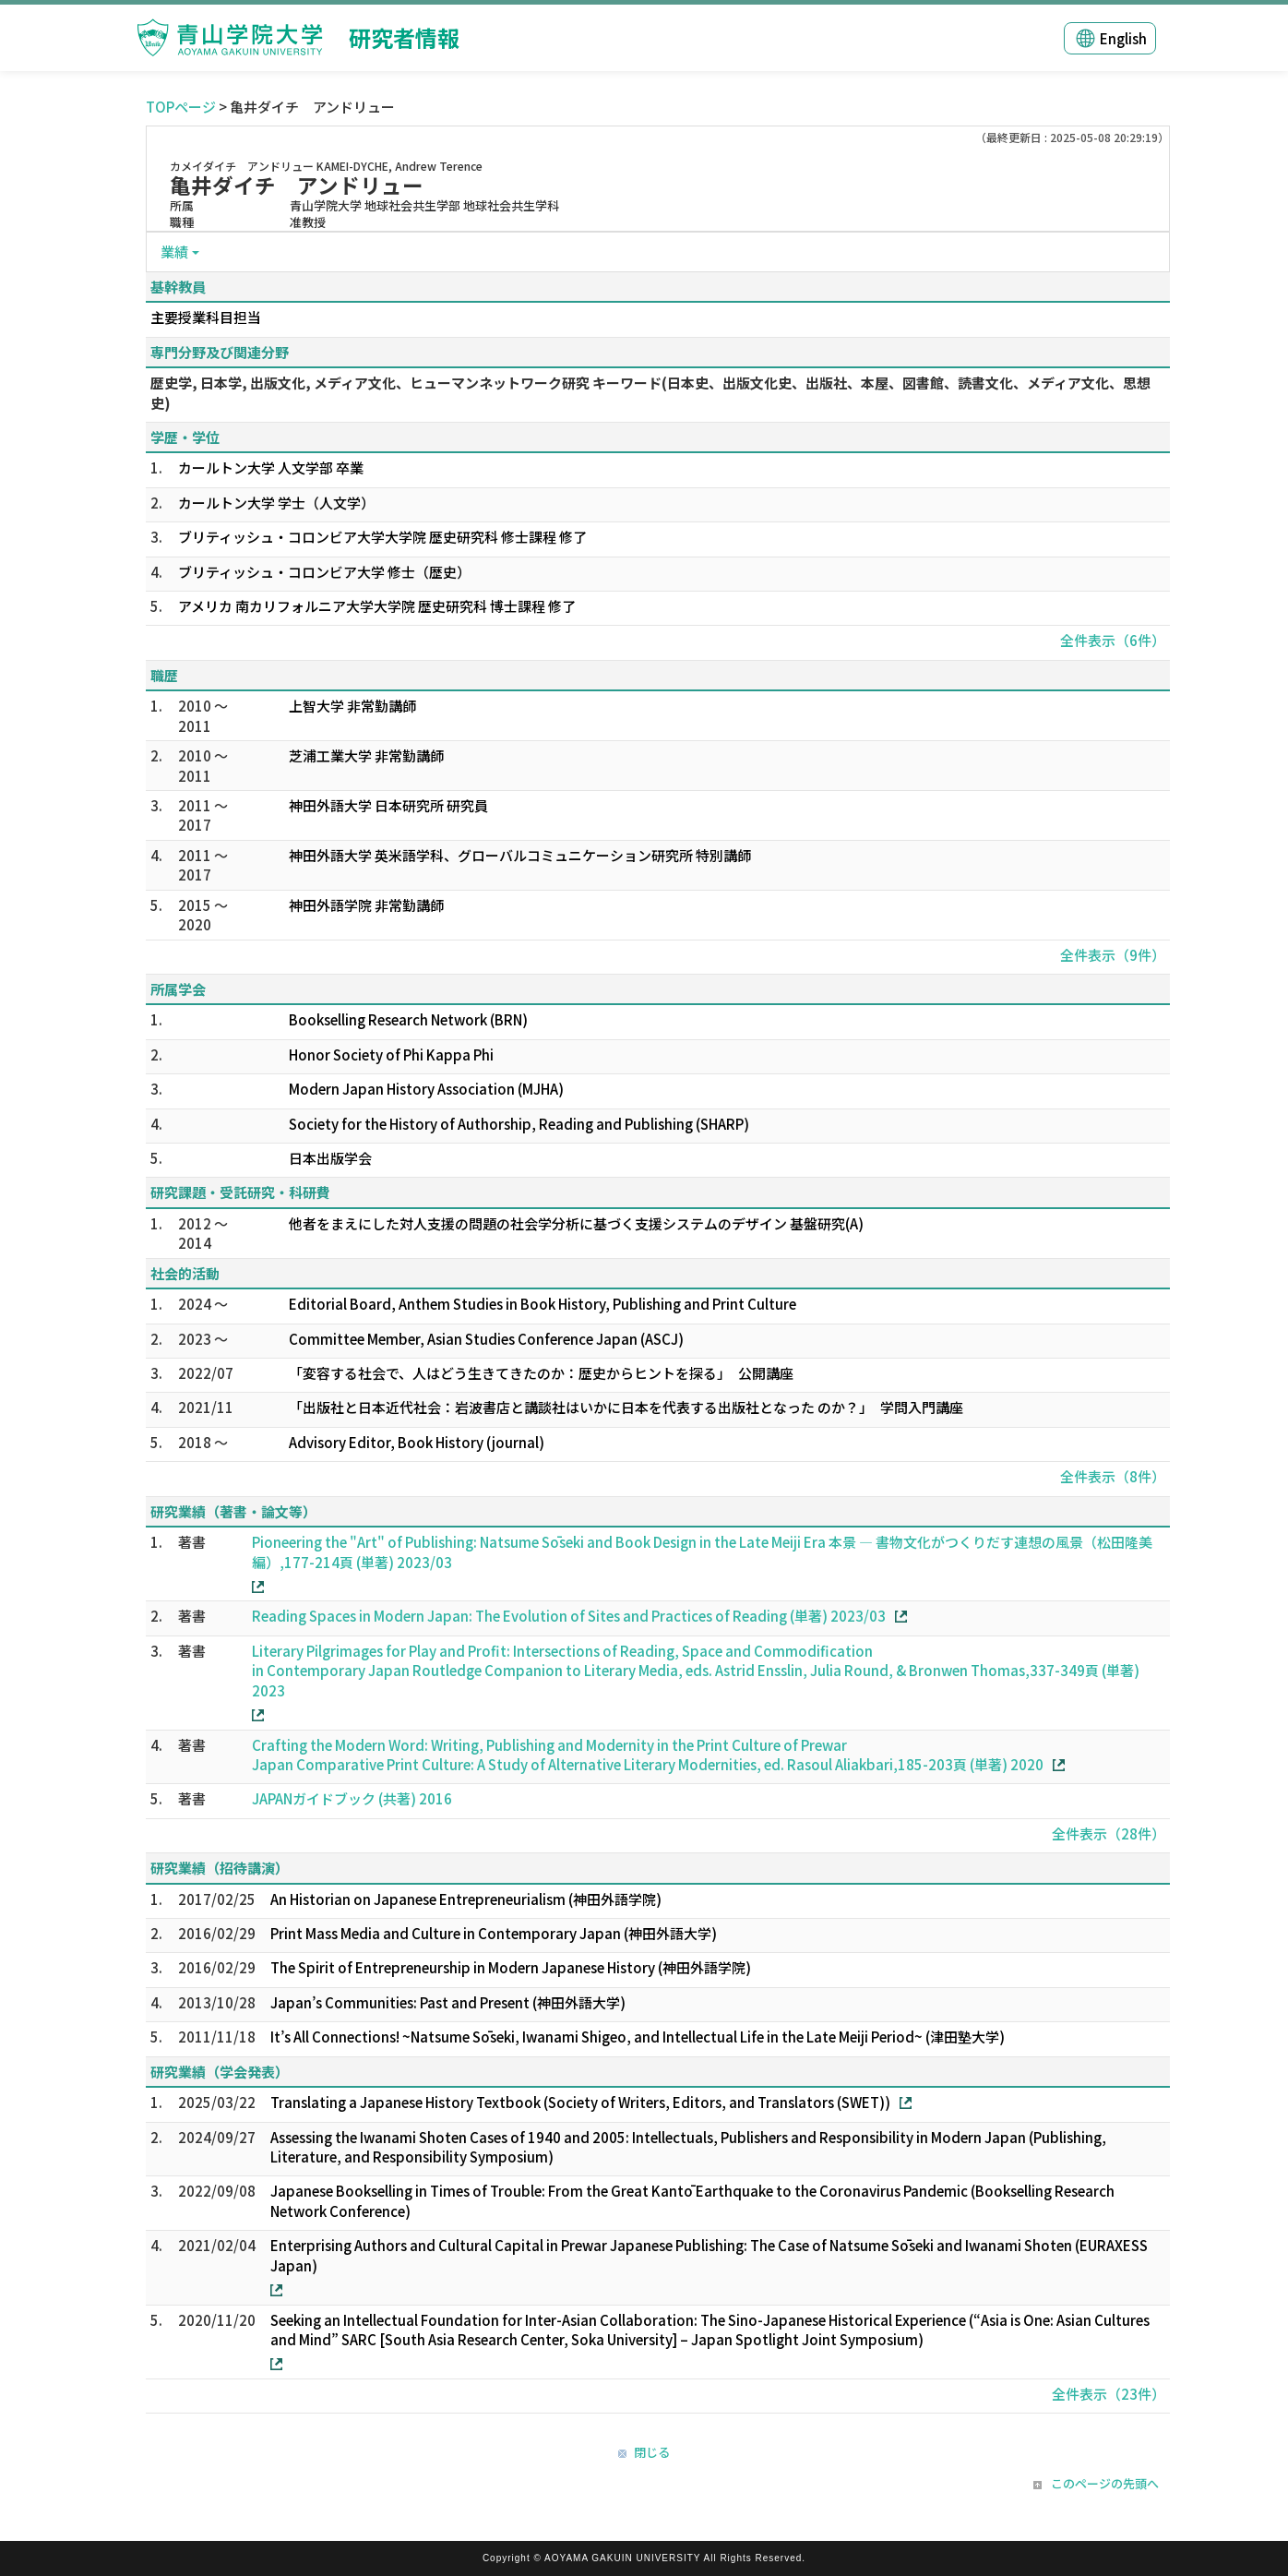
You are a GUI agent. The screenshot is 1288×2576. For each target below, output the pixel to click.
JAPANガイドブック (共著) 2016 (352, 1798)
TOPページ (181, 106)
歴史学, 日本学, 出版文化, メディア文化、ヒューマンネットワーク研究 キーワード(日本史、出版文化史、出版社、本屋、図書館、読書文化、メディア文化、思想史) (650, 392)
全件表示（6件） (1112, 640)
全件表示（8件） (1112, 1476)
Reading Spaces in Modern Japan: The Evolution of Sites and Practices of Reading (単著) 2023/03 (569, 1615)
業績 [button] (174, 251)
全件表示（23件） (1108, 2393)
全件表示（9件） (1112, 955)
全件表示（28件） (1108, 1833)
